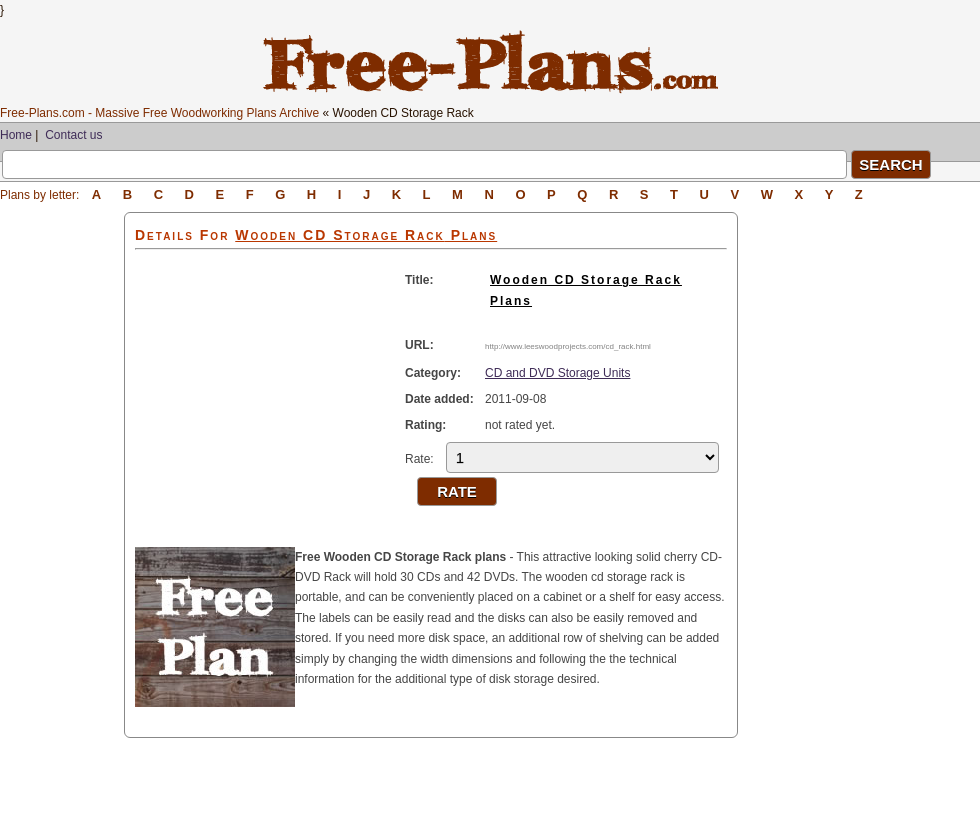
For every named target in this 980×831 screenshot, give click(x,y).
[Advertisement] (62, 512)
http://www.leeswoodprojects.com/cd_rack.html (568, 346)
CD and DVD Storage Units (557, 373)
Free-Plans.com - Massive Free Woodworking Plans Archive (159, 113)
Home (16, 135)
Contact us (73, 135)
